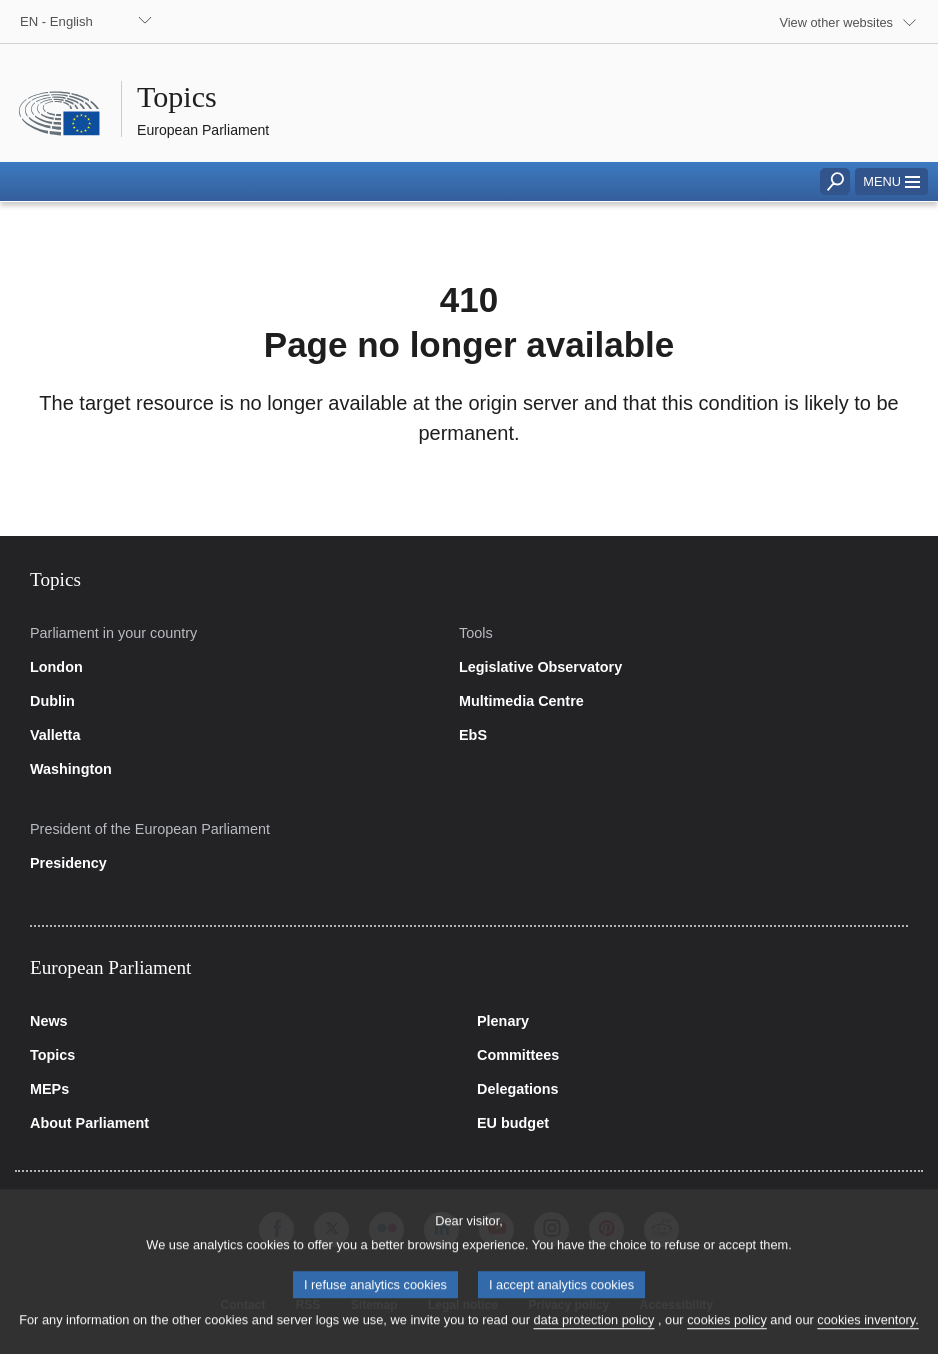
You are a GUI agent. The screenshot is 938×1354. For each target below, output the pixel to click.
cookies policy (727, 1334)
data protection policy (593, 1334)
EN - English (56, 21)
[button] (891, 181)
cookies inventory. (867, 1334)
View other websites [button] (836, 22)
